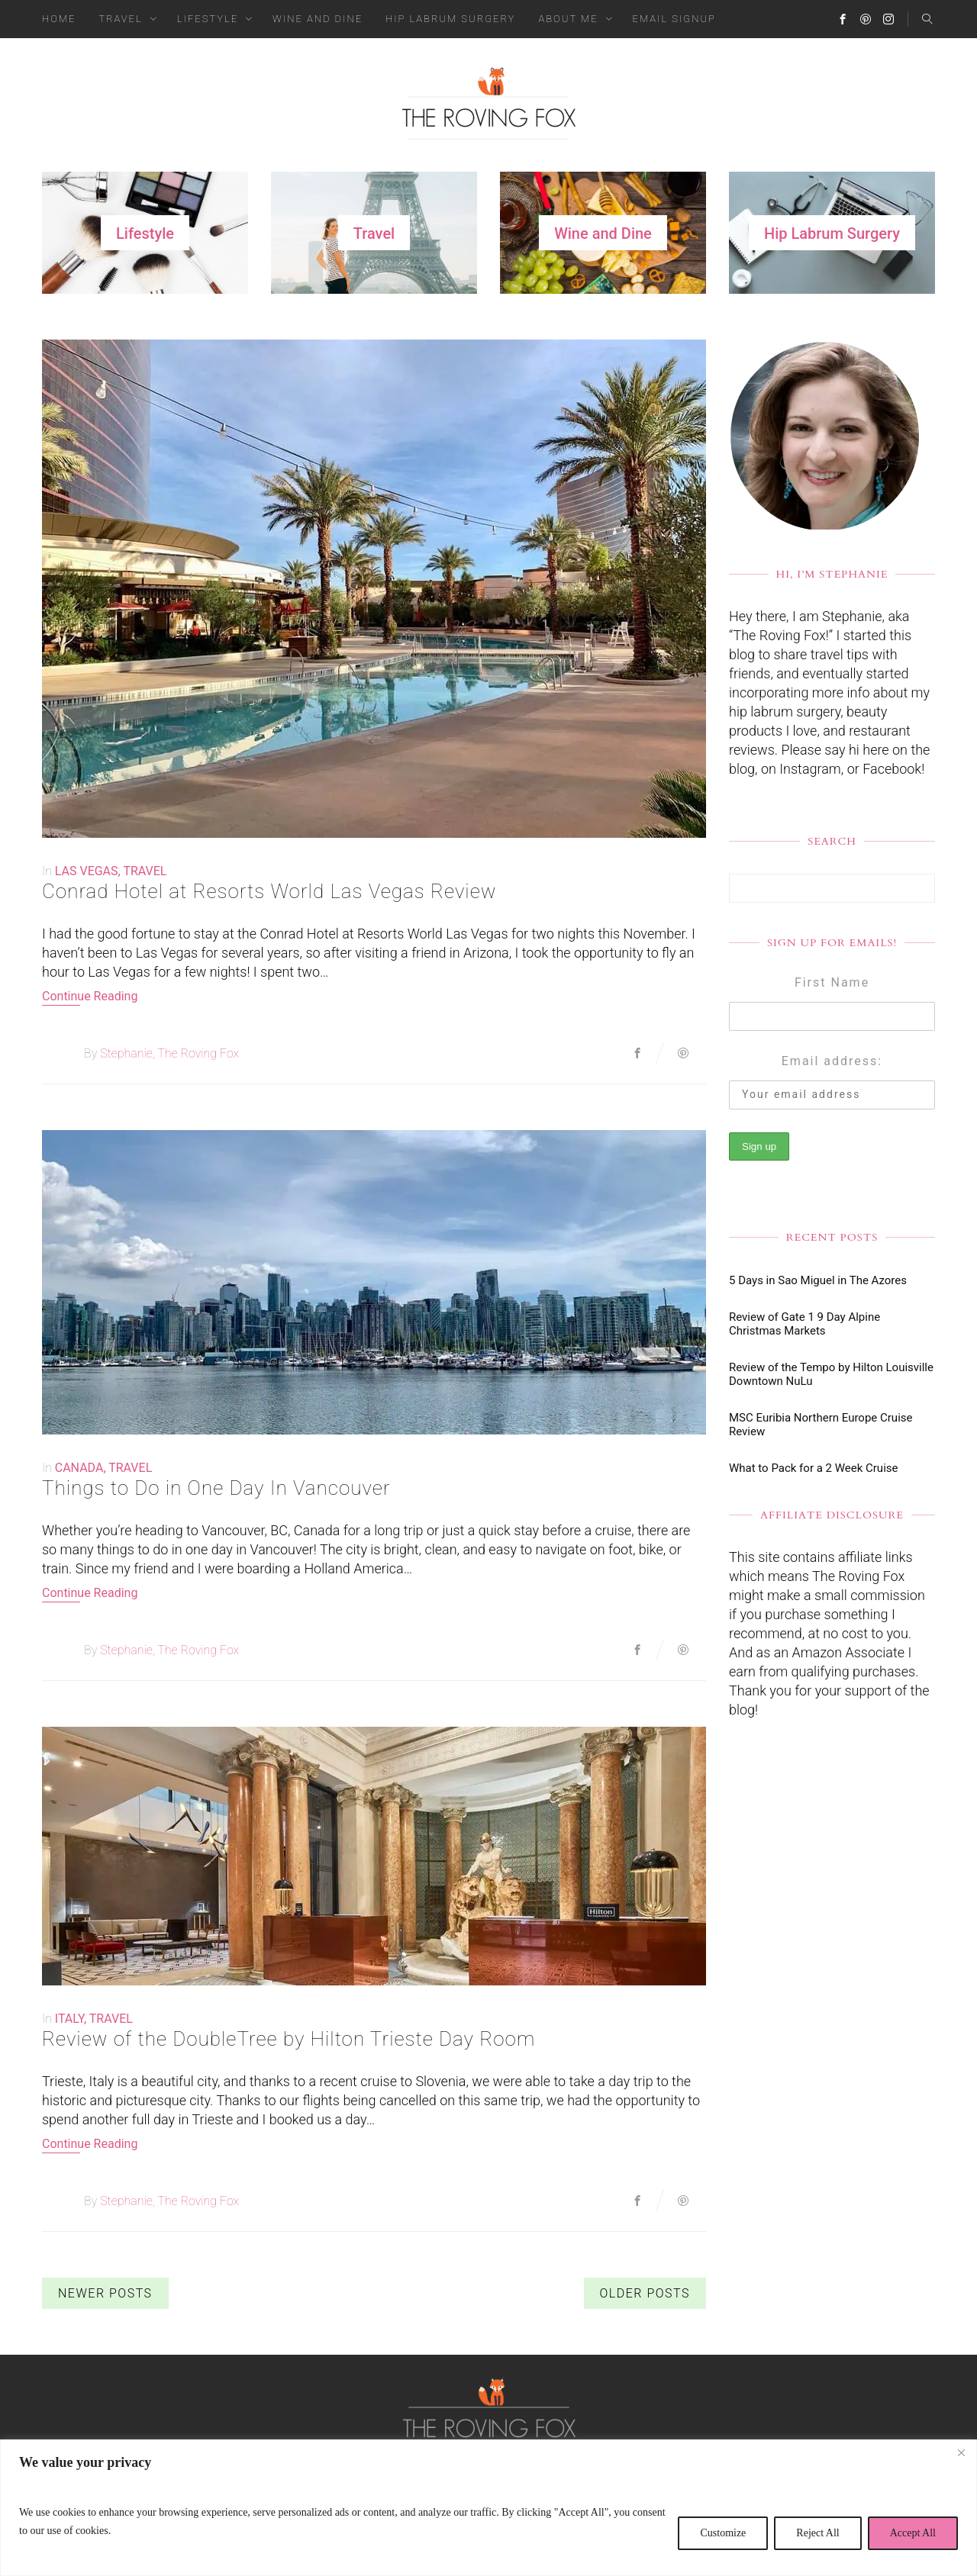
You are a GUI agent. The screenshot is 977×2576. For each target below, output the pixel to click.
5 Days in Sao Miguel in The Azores (818, 1280)
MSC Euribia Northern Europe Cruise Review (820, 1424)
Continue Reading (89, 996)
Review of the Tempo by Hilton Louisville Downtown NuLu (831, 1374)
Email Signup (674, 18)
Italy (69, 2018)
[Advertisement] (832, 2001)
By (90, 1053)
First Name (832, 982)
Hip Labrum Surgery (450, 18)
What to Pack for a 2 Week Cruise (813, 1468)
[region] (488, 2507)
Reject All (817, 2533)
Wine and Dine (317, 18)
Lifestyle (207, 18)
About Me (568, 18)
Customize (723, 2533)
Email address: (832, 1061)
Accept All (913, 2533)
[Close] (961, 2452)
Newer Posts (105, 2293)
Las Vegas (86, 871)
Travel (120, 18)
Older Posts (645, 2293)
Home (59, 18)
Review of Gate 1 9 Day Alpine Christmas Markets (804, 1324)
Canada (79, 1467)
